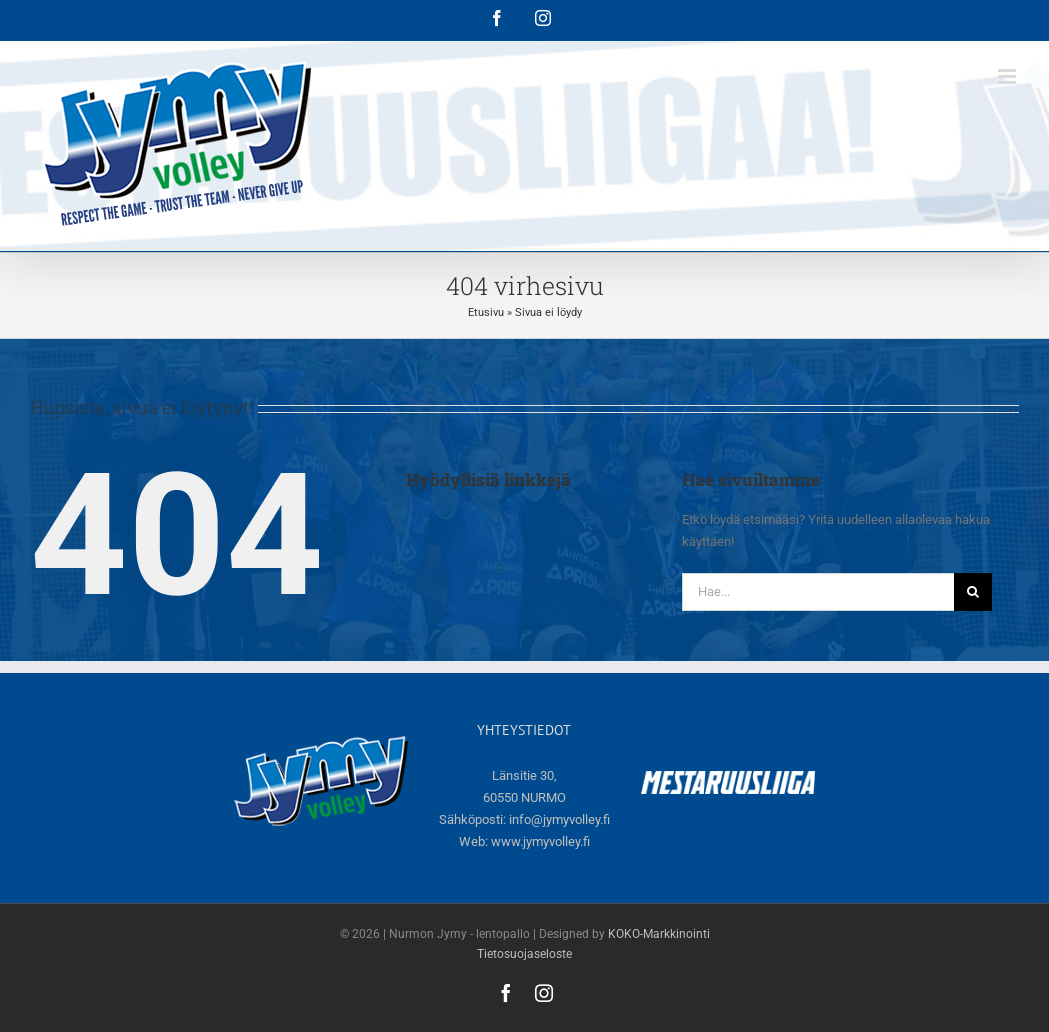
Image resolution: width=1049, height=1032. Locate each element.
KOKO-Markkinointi (659, 934)
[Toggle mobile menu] (1008, 76)
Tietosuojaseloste (524, 954)
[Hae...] (818, 592)
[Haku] (973, 592)
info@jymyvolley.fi (559, 819)
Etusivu (486, 312)
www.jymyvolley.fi (540, 841)
